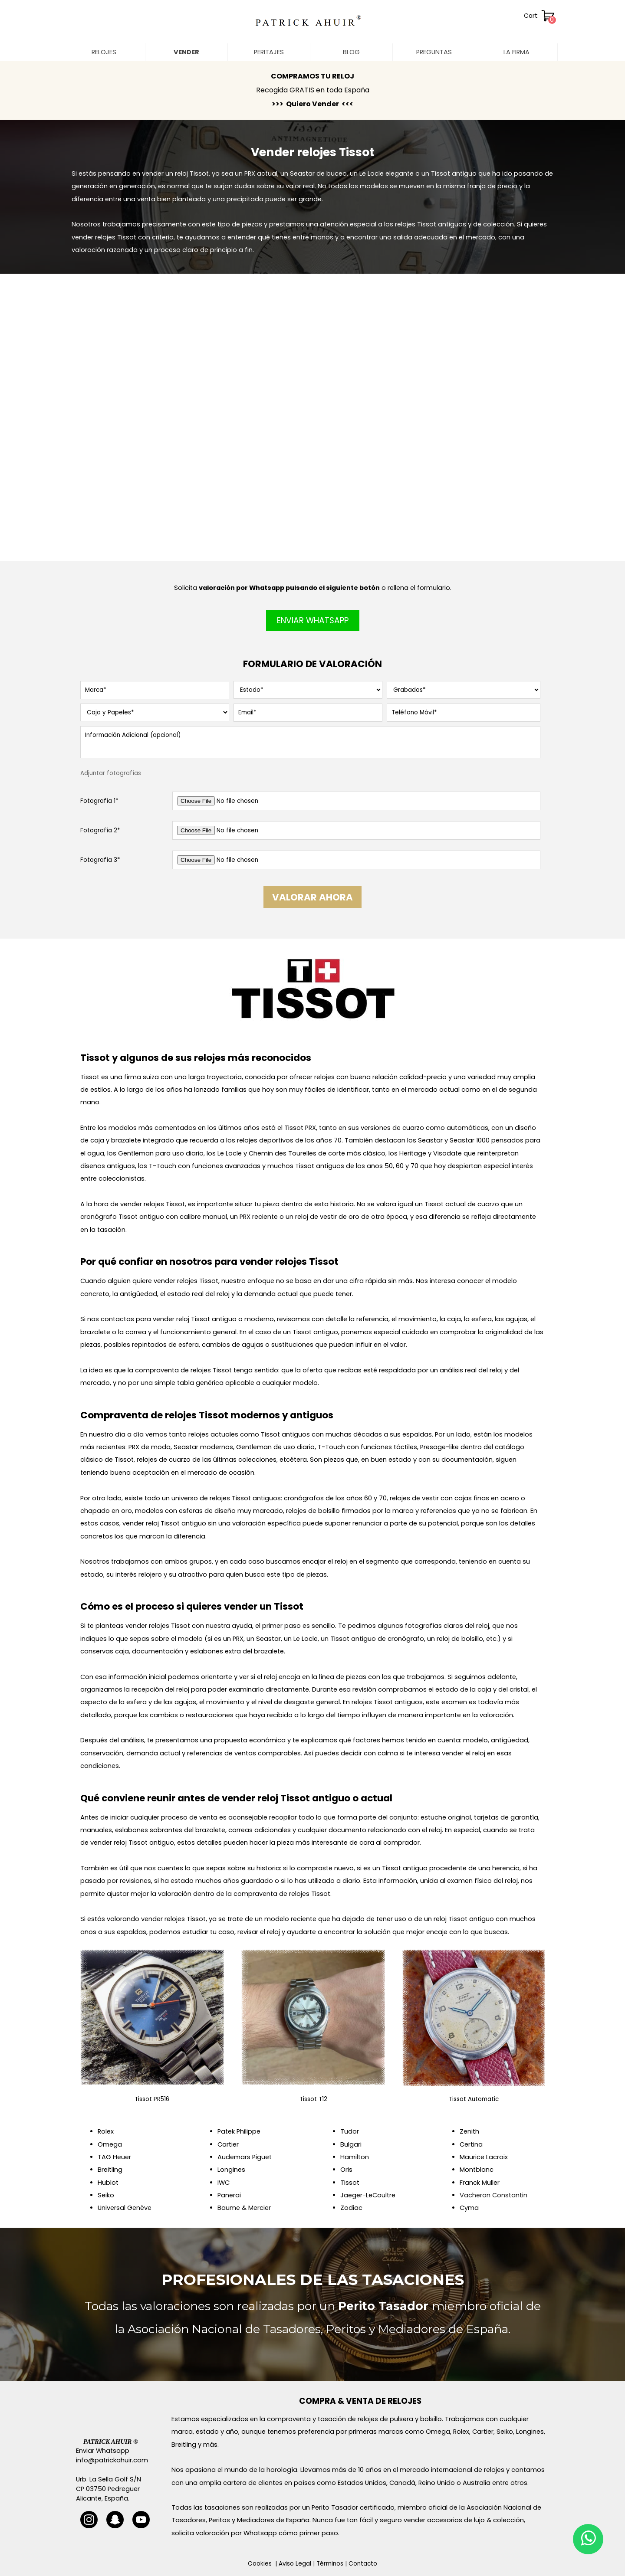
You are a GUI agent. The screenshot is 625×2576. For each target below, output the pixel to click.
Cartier (228, 2144)
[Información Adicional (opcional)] (310, 742)
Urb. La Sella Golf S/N (108, 2479)
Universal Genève (124, 2207)
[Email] (308, 713)
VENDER (186, 52)
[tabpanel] (312, 90)
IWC (223, 2182)
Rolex (106, 2131)
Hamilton (354, 2157)
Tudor (349, 2131)
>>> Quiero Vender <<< (312, 104)
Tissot (349, 2182)
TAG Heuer (114, 2157)
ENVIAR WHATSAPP (313, 620)
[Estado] (308, 690)
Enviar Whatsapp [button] (102, 2450)
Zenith (469, 2131)
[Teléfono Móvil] (463, 713)
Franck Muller (480, 2182)
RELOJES (104, 52)
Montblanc (476, 2169)
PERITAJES (269, 52)
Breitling (110, 2169)
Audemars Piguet (244, 2157)
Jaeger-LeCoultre (367, 2195)
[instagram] (89, 2519)
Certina (471, 2144)
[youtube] (141, 2519)
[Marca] (154, 690)
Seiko (106, 2195)
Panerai (229, 2195)
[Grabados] (463, 690)
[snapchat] (115, 2519)
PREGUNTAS (434, 52)
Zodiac (351, 2207)
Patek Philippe (238, 2131)
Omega (110, 2144)
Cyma (469, 2207)
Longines (231, 2169)
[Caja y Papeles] (154, 712)
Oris (346, 2169)
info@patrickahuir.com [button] (112, 2460)
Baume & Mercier (244, 2207)
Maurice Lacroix (484, 2157)
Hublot (108, 2182)
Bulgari (351, 2144)
